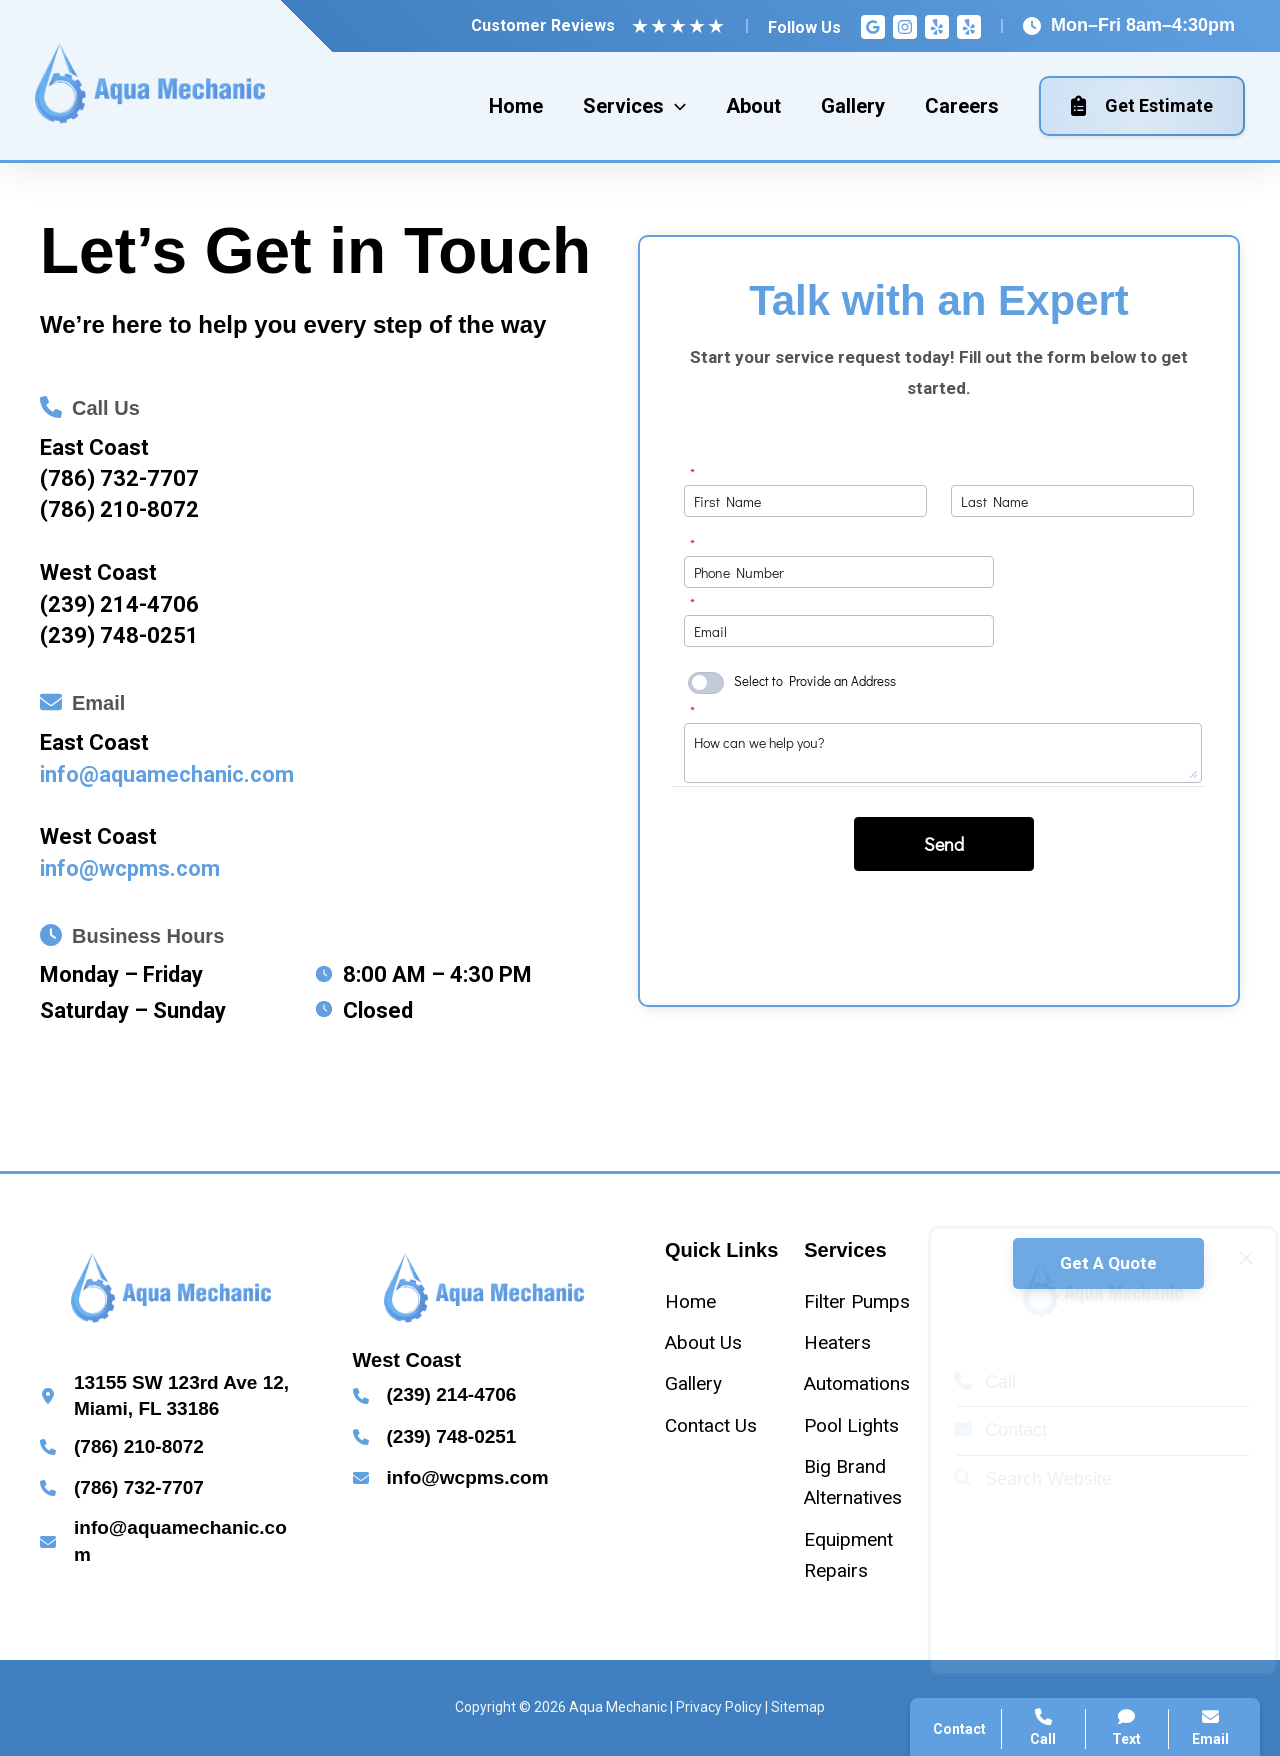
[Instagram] (905, 27)
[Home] (690, 1301)
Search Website (1015, 1479)
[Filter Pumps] (857, 1301)
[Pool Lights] (851, 1425)
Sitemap (798, 1707)
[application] (675, 106)
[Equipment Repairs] (865, 1555)
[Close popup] (1228, 1258)
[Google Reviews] (873, 27)
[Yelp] (937, 27)
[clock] (324, 974)
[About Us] (703, 1342)
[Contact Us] (711, 1425)
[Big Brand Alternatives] (865, 1482)
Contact (982, 1430)
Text (1127, 1727)
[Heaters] (837, 1342)
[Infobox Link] (323, 519)
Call (967, 1382)
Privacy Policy (719, 1707)
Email (1210, 1727)
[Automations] (857, 1383)
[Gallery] (693, 1383)
